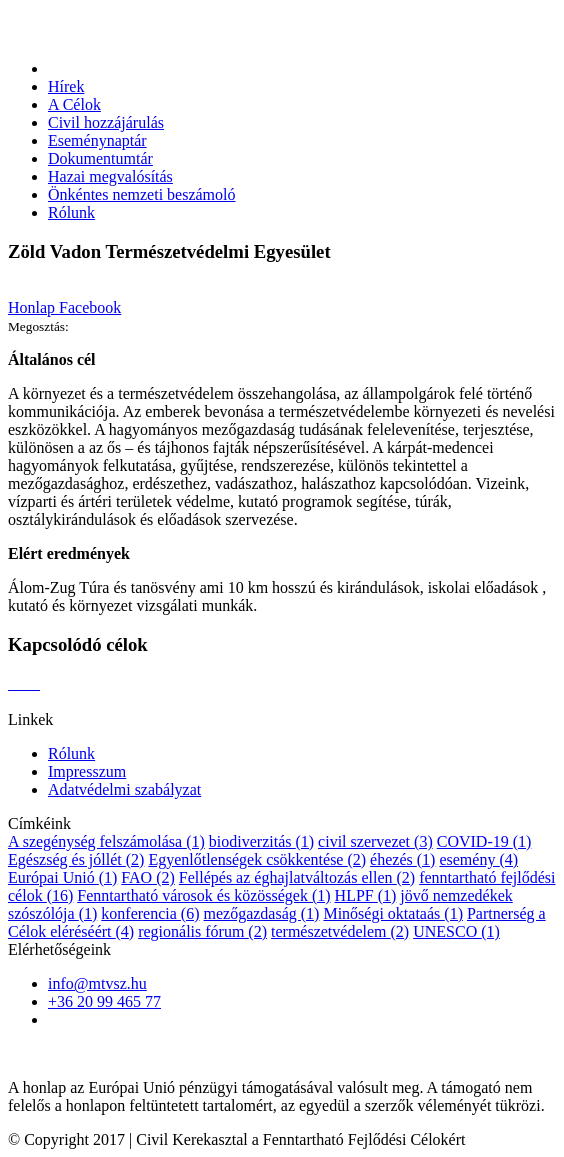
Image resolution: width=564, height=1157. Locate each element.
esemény (478, 859)
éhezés (402, 859)
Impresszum (87, 771)
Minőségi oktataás (393, 913)
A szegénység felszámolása (106, 841)
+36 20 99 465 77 (104, 1001)
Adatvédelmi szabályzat (124, 789)
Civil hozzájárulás (106, 122)
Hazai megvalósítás (110, 176)
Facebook (90, 307)
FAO (147, 877)
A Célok (74, 104)
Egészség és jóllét (76, 859)
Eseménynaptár (97, 140)
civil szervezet (375, 841)
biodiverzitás (261, 841)
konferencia (150, 913)
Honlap (33, 307)
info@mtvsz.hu (97, 983)
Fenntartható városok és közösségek (203, 895)
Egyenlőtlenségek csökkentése (257, 859)
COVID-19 (484, 841)
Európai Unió (62, 877)
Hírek (66, 86)
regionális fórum (202, 931)
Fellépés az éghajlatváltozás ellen (297, 877)
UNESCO (456, 931)
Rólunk (71, 212)
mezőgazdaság (261, 913)
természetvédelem (340, 931)
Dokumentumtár (100, 158)
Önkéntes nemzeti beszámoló (142, 194)
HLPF (366, 895)
